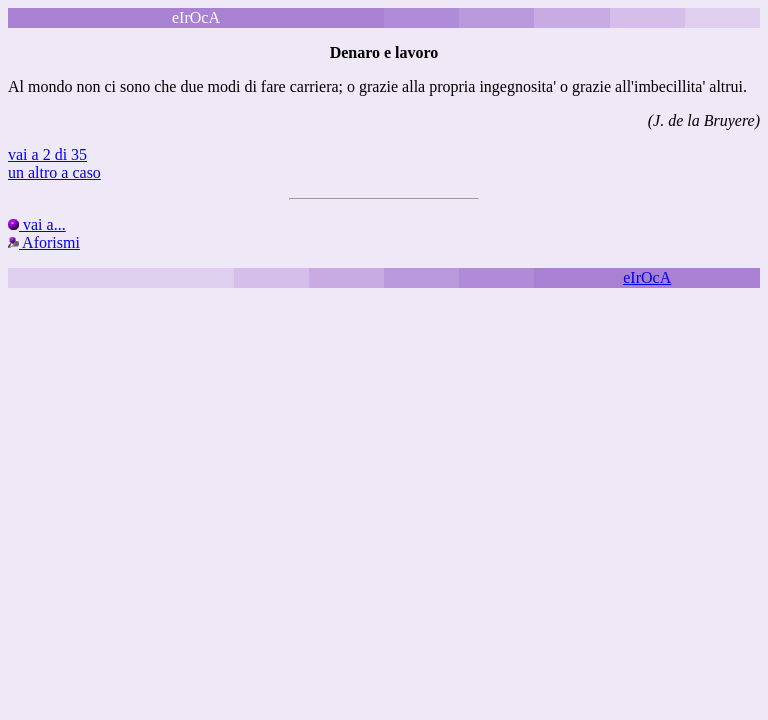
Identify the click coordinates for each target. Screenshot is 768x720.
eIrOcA (647, 277)
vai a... (37, 224)
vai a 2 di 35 (47, 154)
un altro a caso (54, 172)
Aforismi (44, 242)
